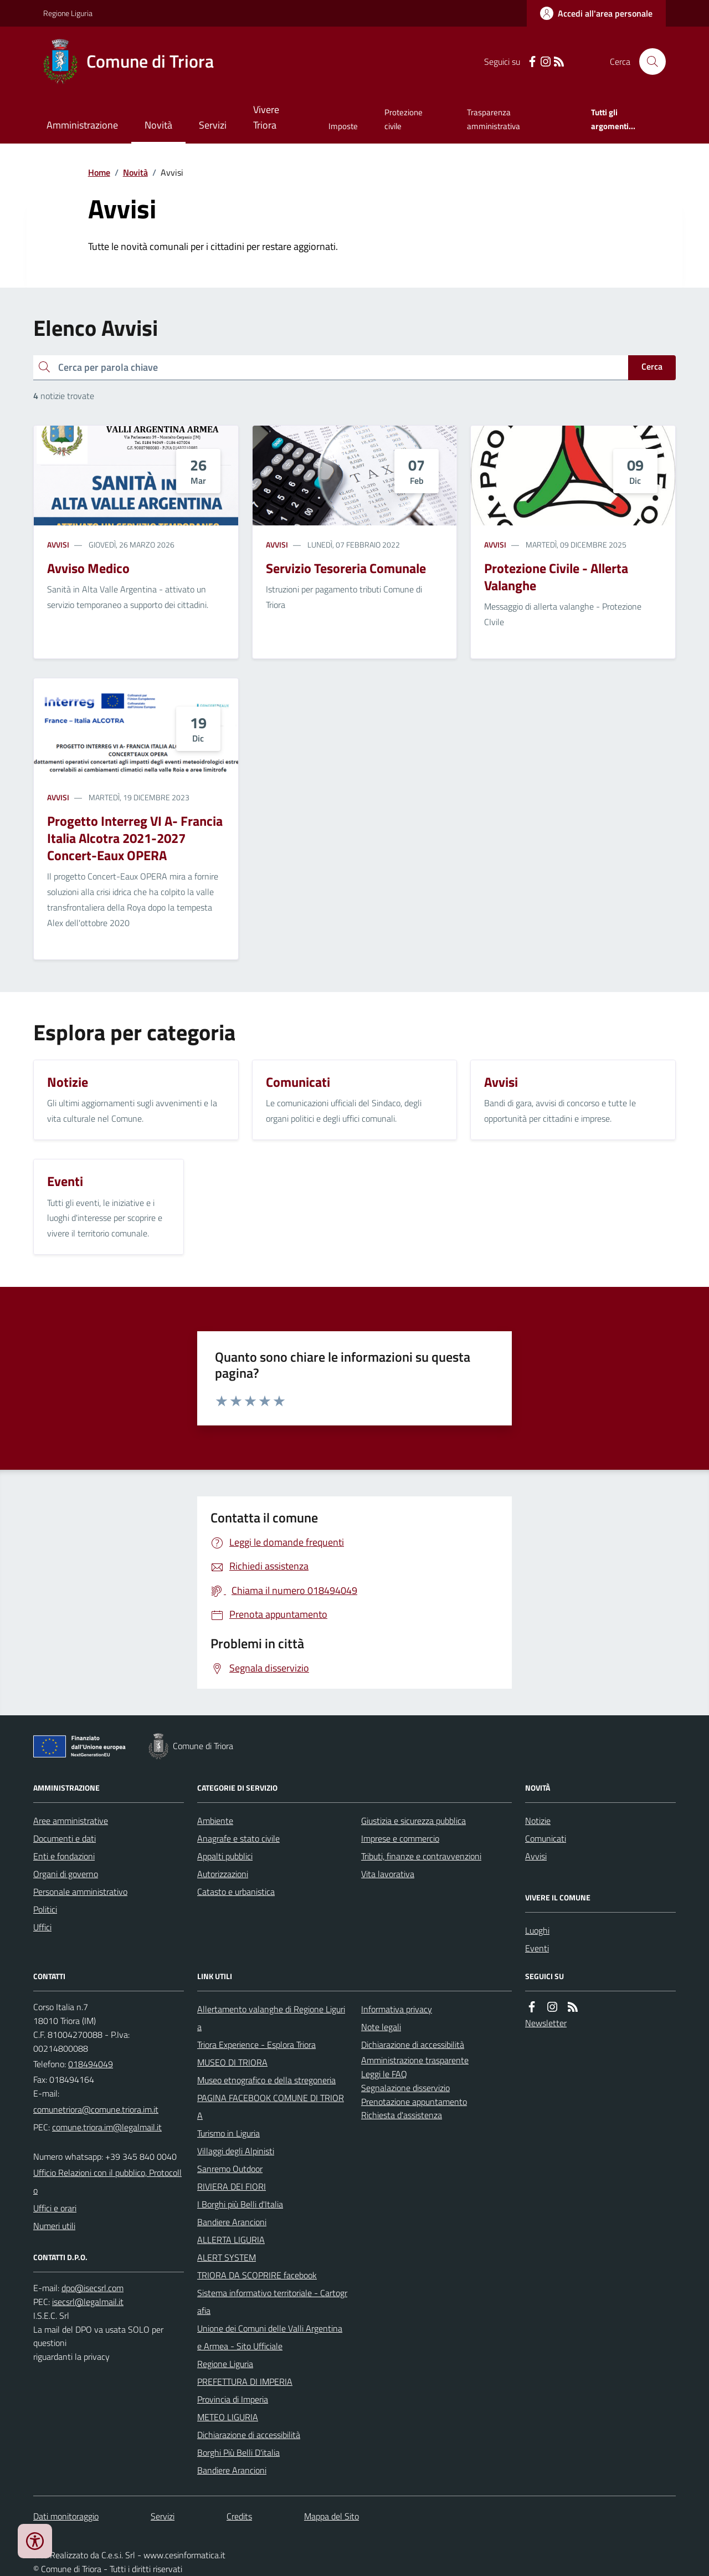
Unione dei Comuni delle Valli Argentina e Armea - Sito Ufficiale (269, 2337)
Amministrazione (82, 124)
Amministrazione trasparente (415, 2060)
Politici (45, 1909)
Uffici (42, 1927)
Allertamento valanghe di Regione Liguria (271, 2017)
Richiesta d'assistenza (401, 2115)
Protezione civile (403, 119)
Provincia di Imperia (232, 2399)
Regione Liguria (68, 13)
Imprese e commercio (400, 1838)
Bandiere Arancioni (231, 2222)
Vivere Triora (266, 117)
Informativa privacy (396, 2009)
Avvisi (58, 544)
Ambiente (215, 1820)
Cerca (651, 366)
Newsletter (546, 2023)
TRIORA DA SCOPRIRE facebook (257, 2275)
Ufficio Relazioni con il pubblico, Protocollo (107, 2181)
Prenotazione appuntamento (414, 2101)
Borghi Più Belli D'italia (238, 2452)
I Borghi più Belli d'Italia (240, 2204)
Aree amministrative (70, 1820)
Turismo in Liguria (228, 2133)
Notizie (538, 1820)
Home (99, 172)
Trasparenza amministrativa (493, 119)
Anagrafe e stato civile (238, 1838)
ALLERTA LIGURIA (231, 2239)
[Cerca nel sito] (648, 61)
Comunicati (545, 1838)
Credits (239, 2516)
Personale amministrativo (80, 1891)
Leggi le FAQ (384, 2074)
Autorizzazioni (222, 1873)
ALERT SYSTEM (226, 2257)
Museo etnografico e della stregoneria (266, 2080)
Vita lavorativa (387, 1873)
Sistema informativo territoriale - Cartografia (272, 2301)
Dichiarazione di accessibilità (248, 2434)
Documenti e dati (64, 1838)
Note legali (381, 2026)
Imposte (343, 126)
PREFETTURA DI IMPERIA (244, 2381)
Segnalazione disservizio (405, 2087)
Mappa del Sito (331, 2516)
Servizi (213, 124)
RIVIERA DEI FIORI (231, 2186)
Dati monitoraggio (66, 2516)
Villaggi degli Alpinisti (235, 2151)
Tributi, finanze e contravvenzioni (421, 1856)
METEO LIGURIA (227, 2417)
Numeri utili (54, 2225)
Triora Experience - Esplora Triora (256, 2044)
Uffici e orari (54, 2208)
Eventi (537, 1948)
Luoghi (537, 1930)
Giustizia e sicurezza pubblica (413, 1820)
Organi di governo (65, 1873)
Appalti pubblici (225, 1856)
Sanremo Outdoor (230, 2168)
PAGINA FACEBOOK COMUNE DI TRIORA (270, 2106)
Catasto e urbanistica (236, 1891)
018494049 (90, 2064)
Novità (158, 124)
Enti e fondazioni (64, 1856)
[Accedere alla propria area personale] (596, 13)
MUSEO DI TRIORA (232, 2062)
